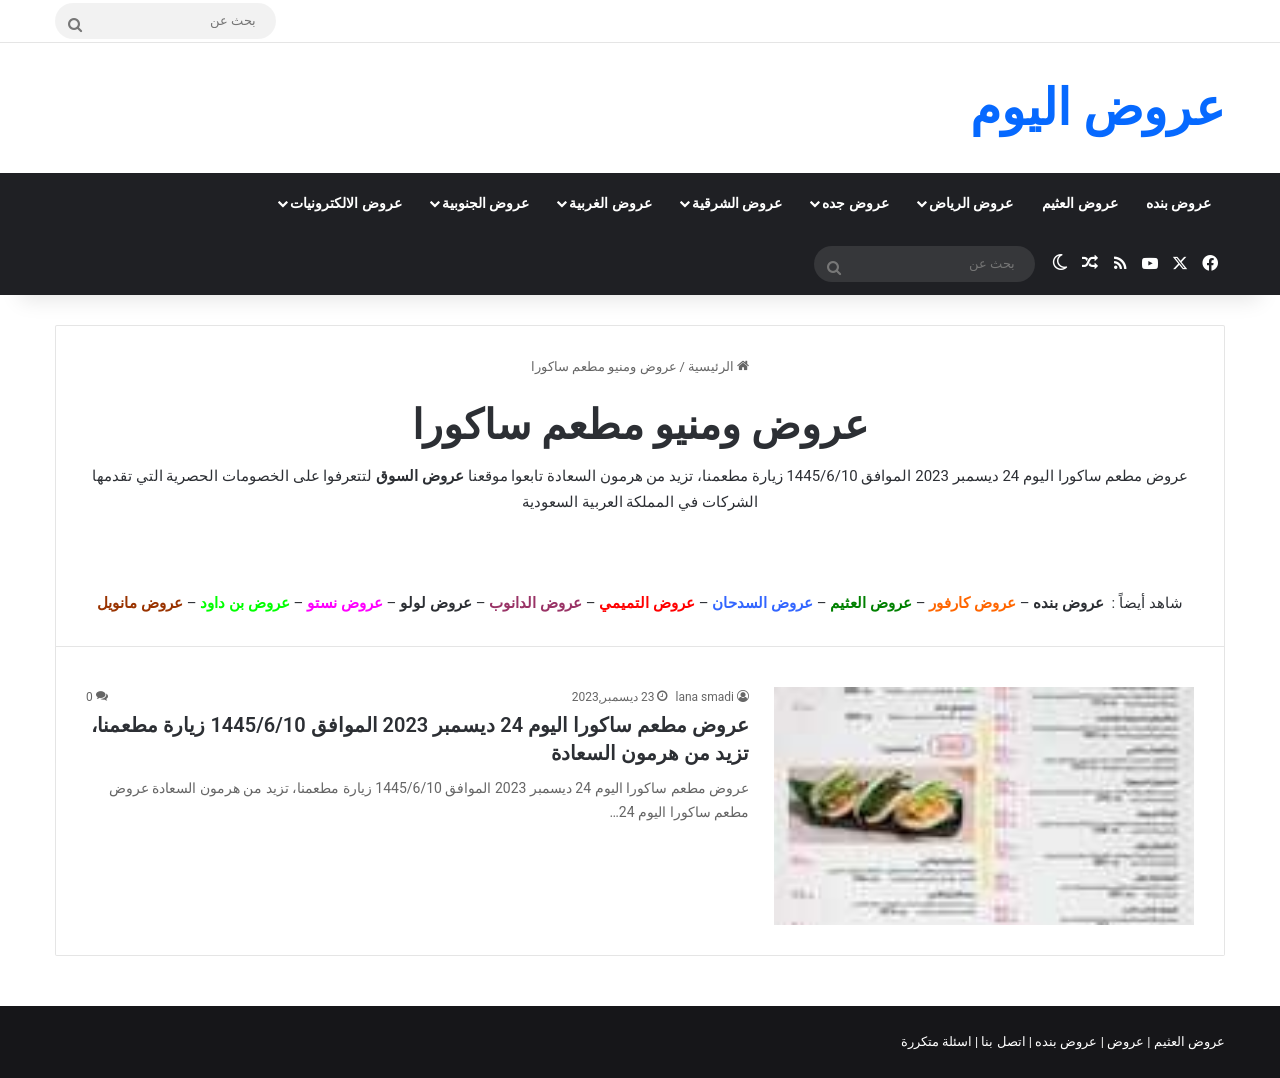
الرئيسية (718, 366)
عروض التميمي (647, 603)
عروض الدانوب (535, 603)
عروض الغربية (610, 203)
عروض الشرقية (737, 203)
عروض (1125, 1041)
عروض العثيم (1079, 203)
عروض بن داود (244, 603)
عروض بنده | (1065, 1041)
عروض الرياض (971, 203)
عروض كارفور (972, 603)
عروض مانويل (140, 603)
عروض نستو (345, 603)
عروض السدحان (762, 603)
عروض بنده (1178, 203)
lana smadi (704, 697)
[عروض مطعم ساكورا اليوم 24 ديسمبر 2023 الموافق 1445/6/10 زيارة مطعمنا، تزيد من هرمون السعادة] (984, 806)
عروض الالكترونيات (345, 203)
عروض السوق (420, 476)
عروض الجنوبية (485, 203)
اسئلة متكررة (938, 1041)
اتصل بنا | (1002, 1041)
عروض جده (855, 203)
